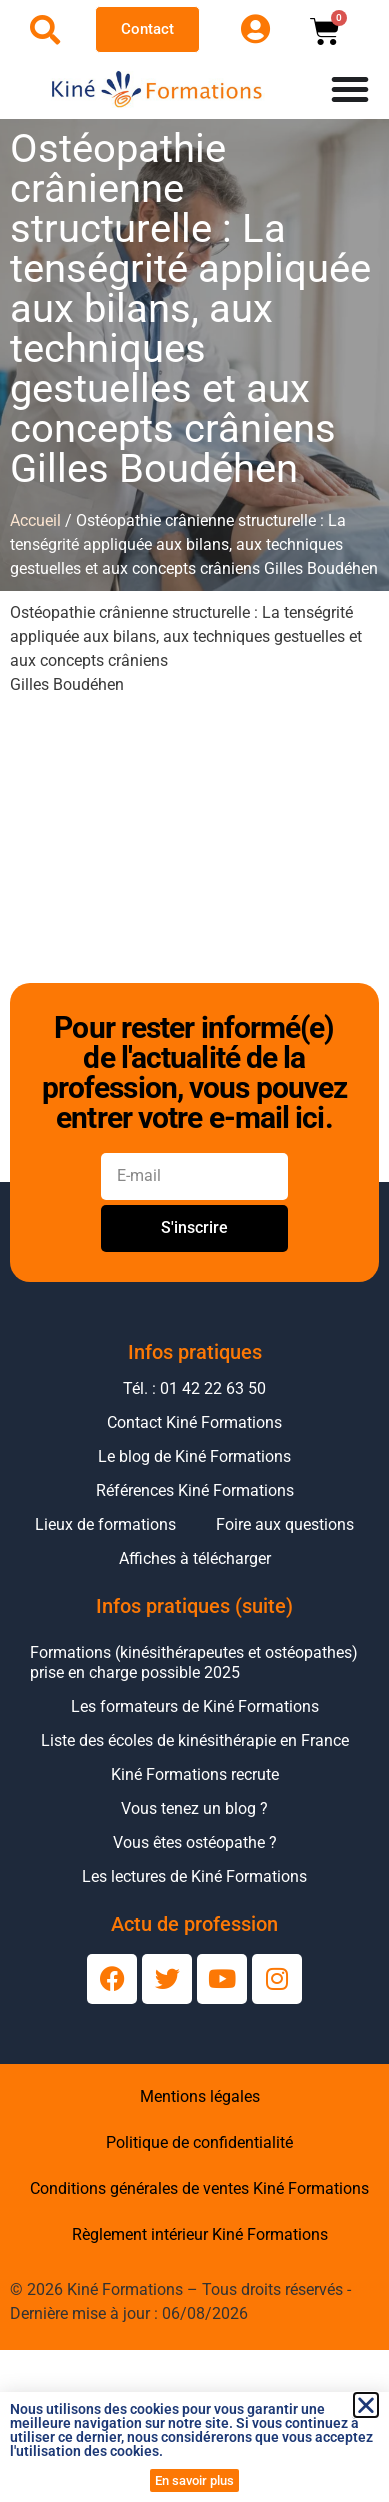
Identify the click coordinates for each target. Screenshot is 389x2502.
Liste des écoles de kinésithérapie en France (195, 1740)
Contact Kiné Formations (194, 1422)
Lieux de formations (105, 1524)
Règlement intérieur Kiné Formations (200, 2234)
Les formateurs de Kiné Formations (195, 1706)
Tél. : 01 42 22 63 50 (194, 1388)
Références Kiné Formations (195, 1490)
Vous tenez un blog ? (194, 1808)
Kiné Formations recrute (195, 1774)
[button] (366, 2405)
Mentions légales (200, 2096)
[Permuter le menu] (350, 89)
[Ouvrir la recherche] (45, 30)
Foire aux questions (285, 1524)
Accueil (35, 520)
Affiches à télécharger (195, 1558)
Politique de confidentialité (199, 2142)
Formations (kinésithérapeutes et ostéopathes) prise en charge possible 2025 (194, 1662)
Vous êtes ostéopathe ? (195, 1842)
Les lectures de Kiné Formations (194, 1876)
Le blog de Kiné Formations (194, 1456)
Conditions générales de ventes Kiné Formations (199, 2188)
